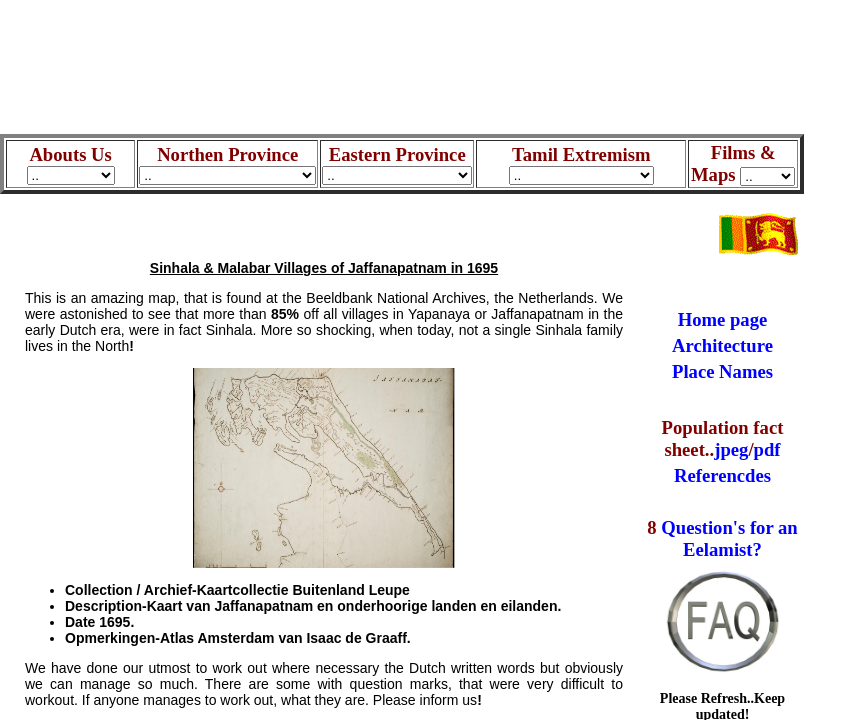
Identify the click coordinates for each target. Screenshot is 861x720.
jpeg (731, 449)
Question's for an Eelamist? (729, 538)
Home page (723, 319)
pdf (767, 449)
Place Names (722, 371)
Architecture (722, 345)
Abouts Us (71, 164)
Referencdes (722, 475)
